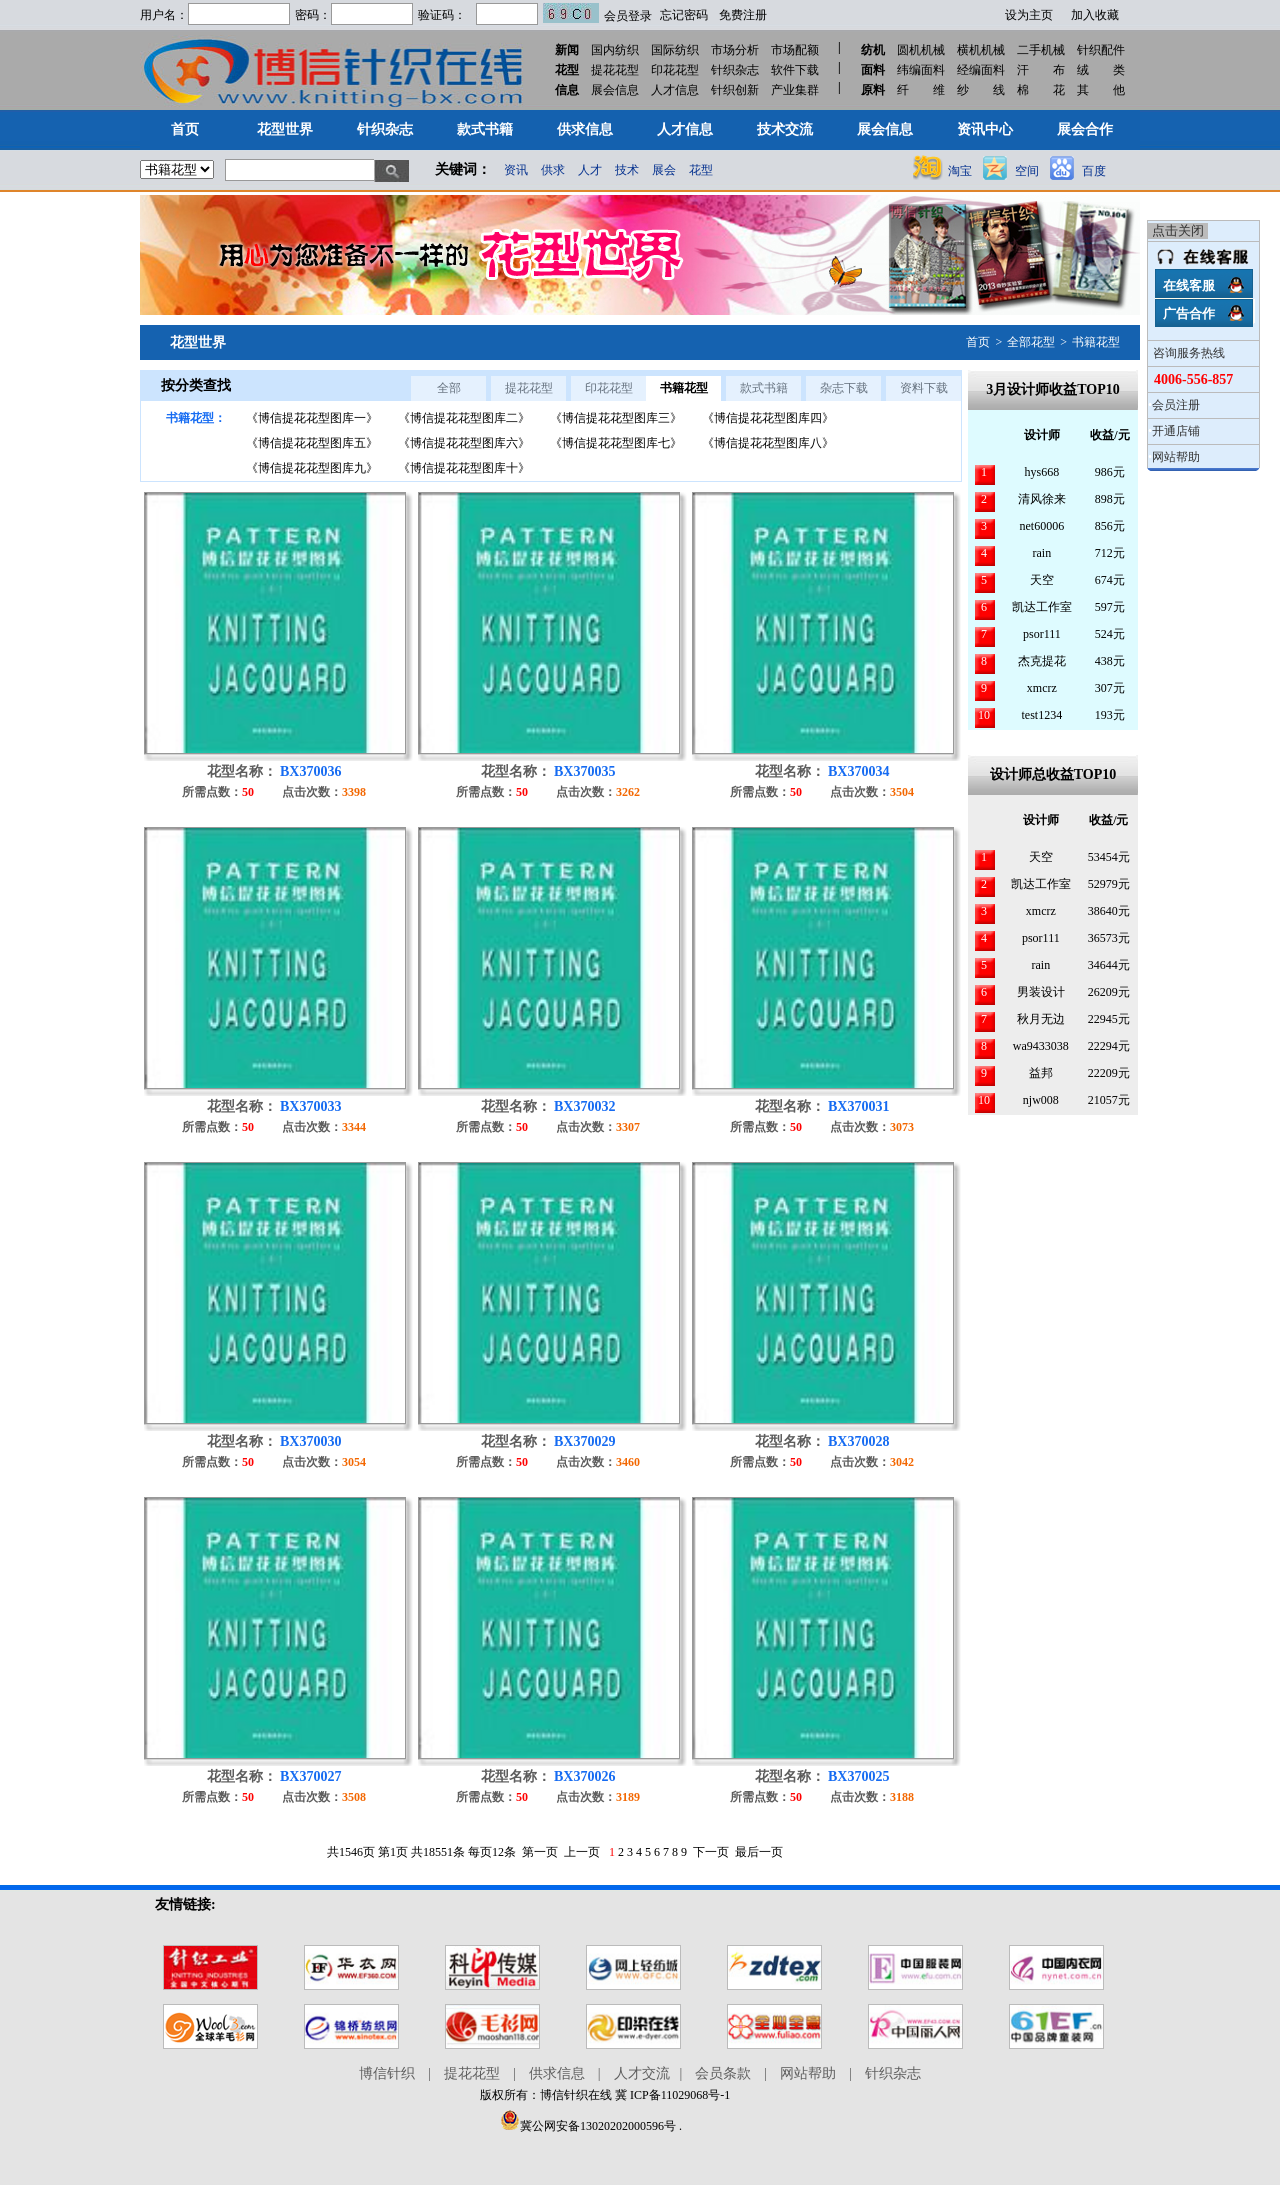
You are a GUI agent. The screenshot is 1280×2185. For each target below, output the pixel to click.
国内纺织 (615, 50)
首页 (978, 342)
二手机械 (1041, 50)
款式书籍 (764, 388)
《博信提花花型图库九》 (312, 468)
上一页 (582, 1852)
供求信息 (557, 2073)
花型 (701, 170)
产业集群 (795, 90)
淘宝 (960, 171)
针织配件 (1101, 50)
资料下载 (924, 388)
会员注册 (1176, 405)
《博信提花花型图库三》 (616, 418)
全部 (449, 388)
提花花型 (615, 70)
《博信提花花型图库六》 (464, 443)
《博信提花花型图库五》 (312, 443)
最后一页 (759, 1852)
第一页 (540, 1852)
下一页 (711, 1852)
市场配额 (795, 50)
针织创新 (735, 90)
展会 (664, 170)
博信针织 (387, 2073)
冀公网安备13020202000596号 (588, 2126)
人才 (590, 170)
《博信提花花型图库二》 (464, 418)
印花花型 (675, 70)
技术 (627, 170)
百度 (1094, 171)
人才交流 (642, 2073)
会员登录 (628, 16)
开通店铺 (1176, 431)
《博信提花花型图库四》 (768, 418)
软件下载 (795, 70)
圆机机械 (921, 50)
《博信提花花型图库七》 (616, 443)
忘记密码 (684, 15)
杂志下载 (844, 388)
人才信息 (675, 90)
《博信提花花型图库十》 (464, 468)
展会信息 (615, 90)
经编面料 (981, 70)
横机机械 (981, 50)
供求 (553, 170)
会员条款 (723, 2073)
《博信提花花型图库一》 (312, 418)
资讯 (516, 170)
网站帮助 (1176, 457)
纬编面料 (921, 70)
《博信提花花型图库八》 (768, 443)
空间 (1027, 171)
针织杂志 (735, 70)
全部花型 (1031, 342)
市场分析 (735, 50)
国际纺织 (675, 50)
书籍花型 (1096, 342)
